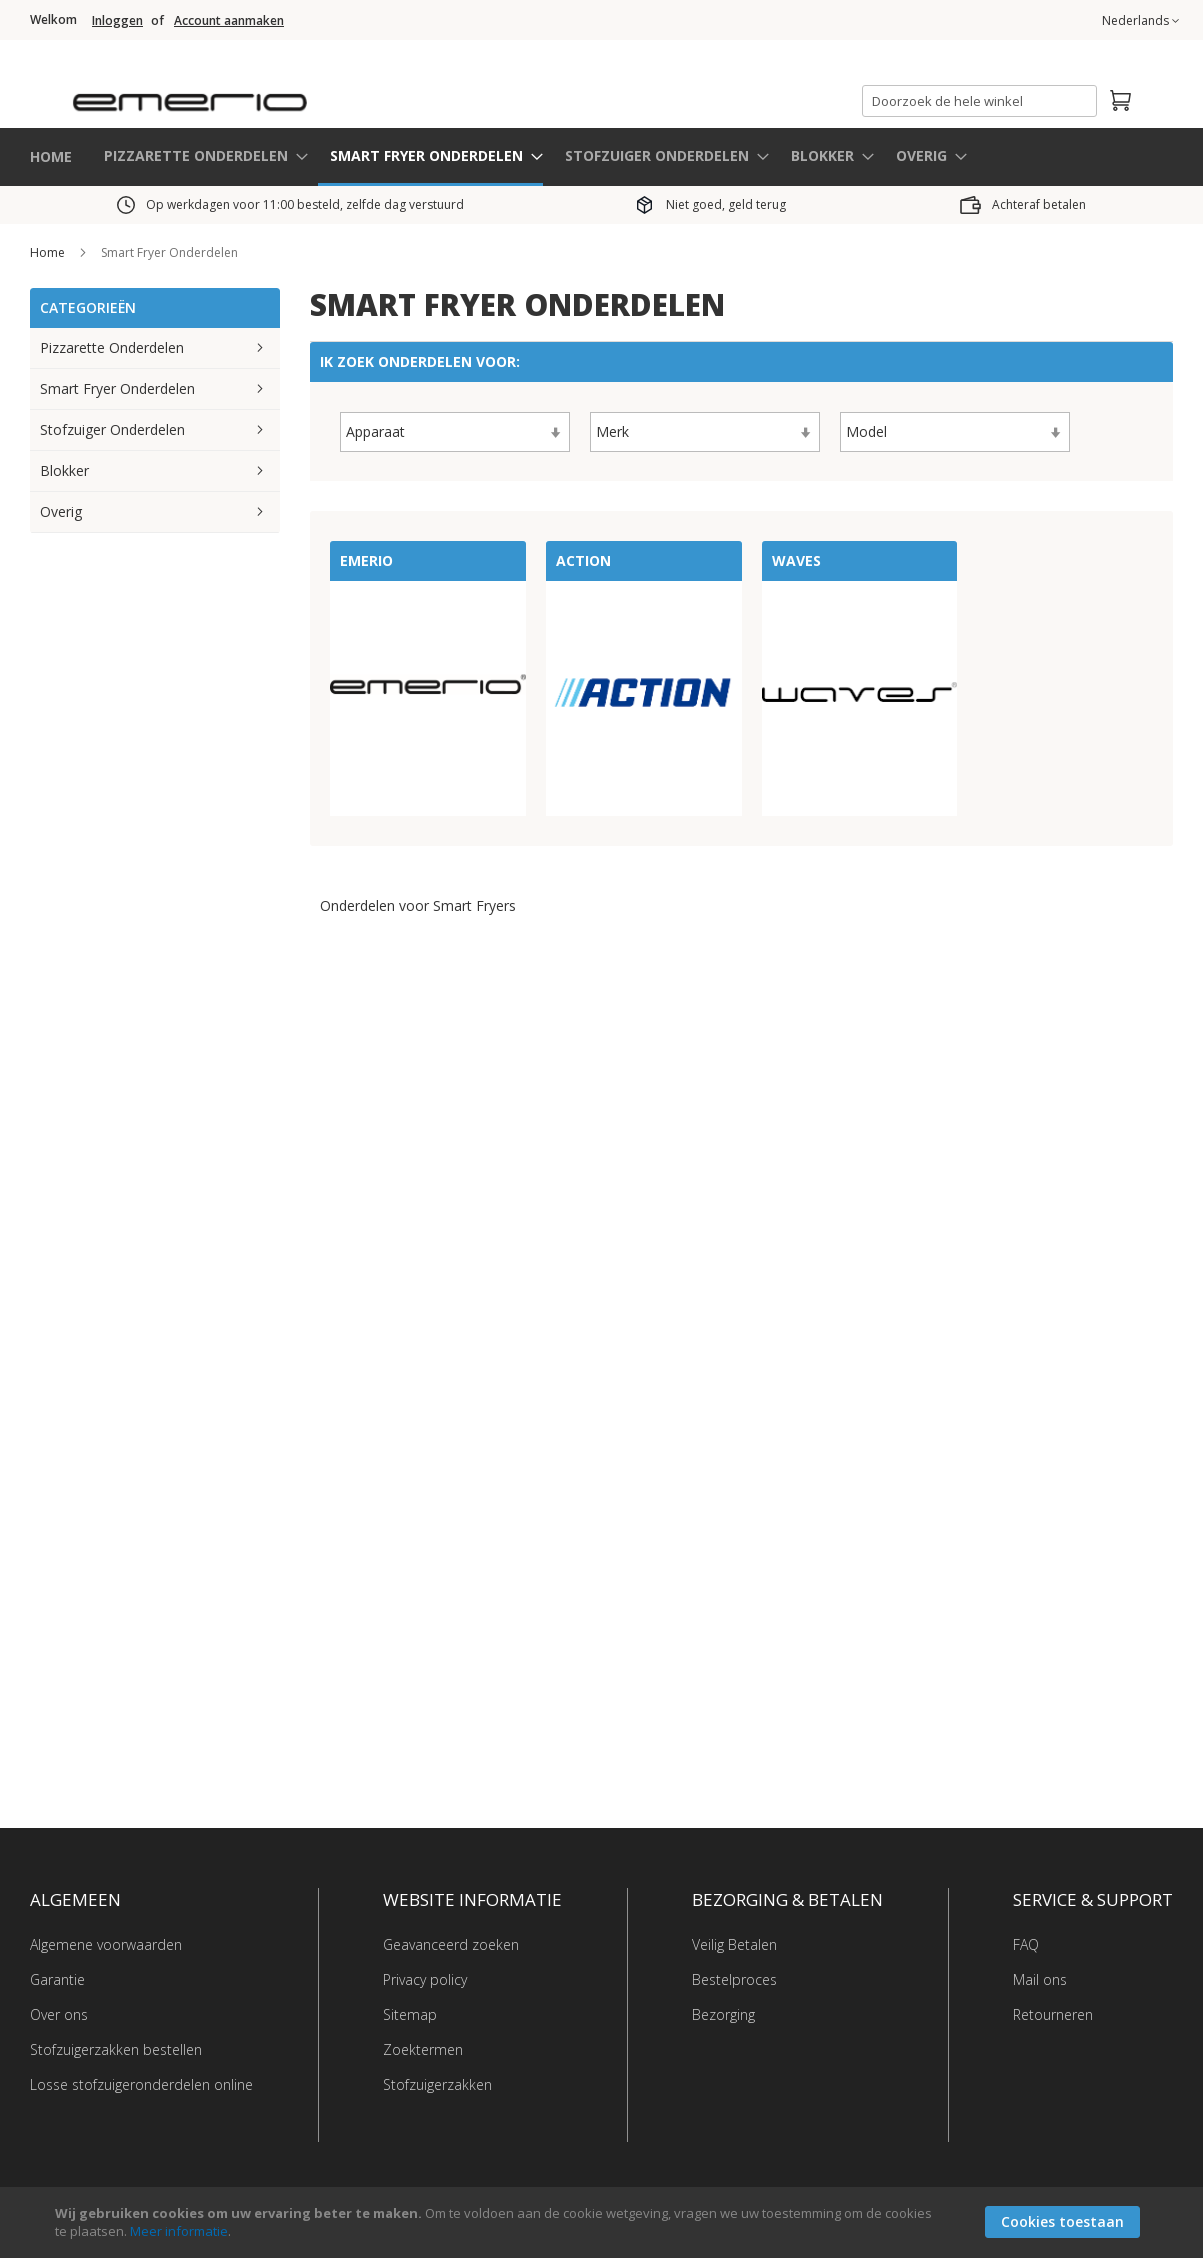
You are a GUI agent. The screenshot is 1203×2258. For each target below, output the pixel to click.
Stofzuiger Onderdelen (112, 428)
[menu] (601, 156)
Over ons (59, 2013)
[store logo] (272, 94)
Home (49, 251)
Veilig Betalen (734, 1943)
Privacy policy (425, 1978)
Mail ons (1040, 1978)
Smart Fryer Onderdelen (117, 387)
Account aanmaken (229, 21)
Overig (61, 510)
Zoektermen (423, 2048)
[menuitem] (200, 154)
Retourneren (1053, 2013)
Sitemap (410, 2013)
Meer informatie (179, 2231)
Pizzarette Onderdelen (112, 346)
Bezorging (723, 2013)
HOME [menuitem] (51, 155)
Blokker (64, 469)
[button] (1140, 21)
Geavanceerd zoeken (451, 1943)
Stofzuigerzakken (437, 2083)
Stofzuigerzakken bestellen (116, 2048)
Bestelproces (734, 1978)
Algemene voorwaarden (106, 1943)
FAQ (1026, 1943)
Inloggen (117, 21)
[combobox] (979, 101)
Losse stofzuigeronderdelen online (141, 2083)
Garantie (57, 1978)
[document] (604, 2222)
